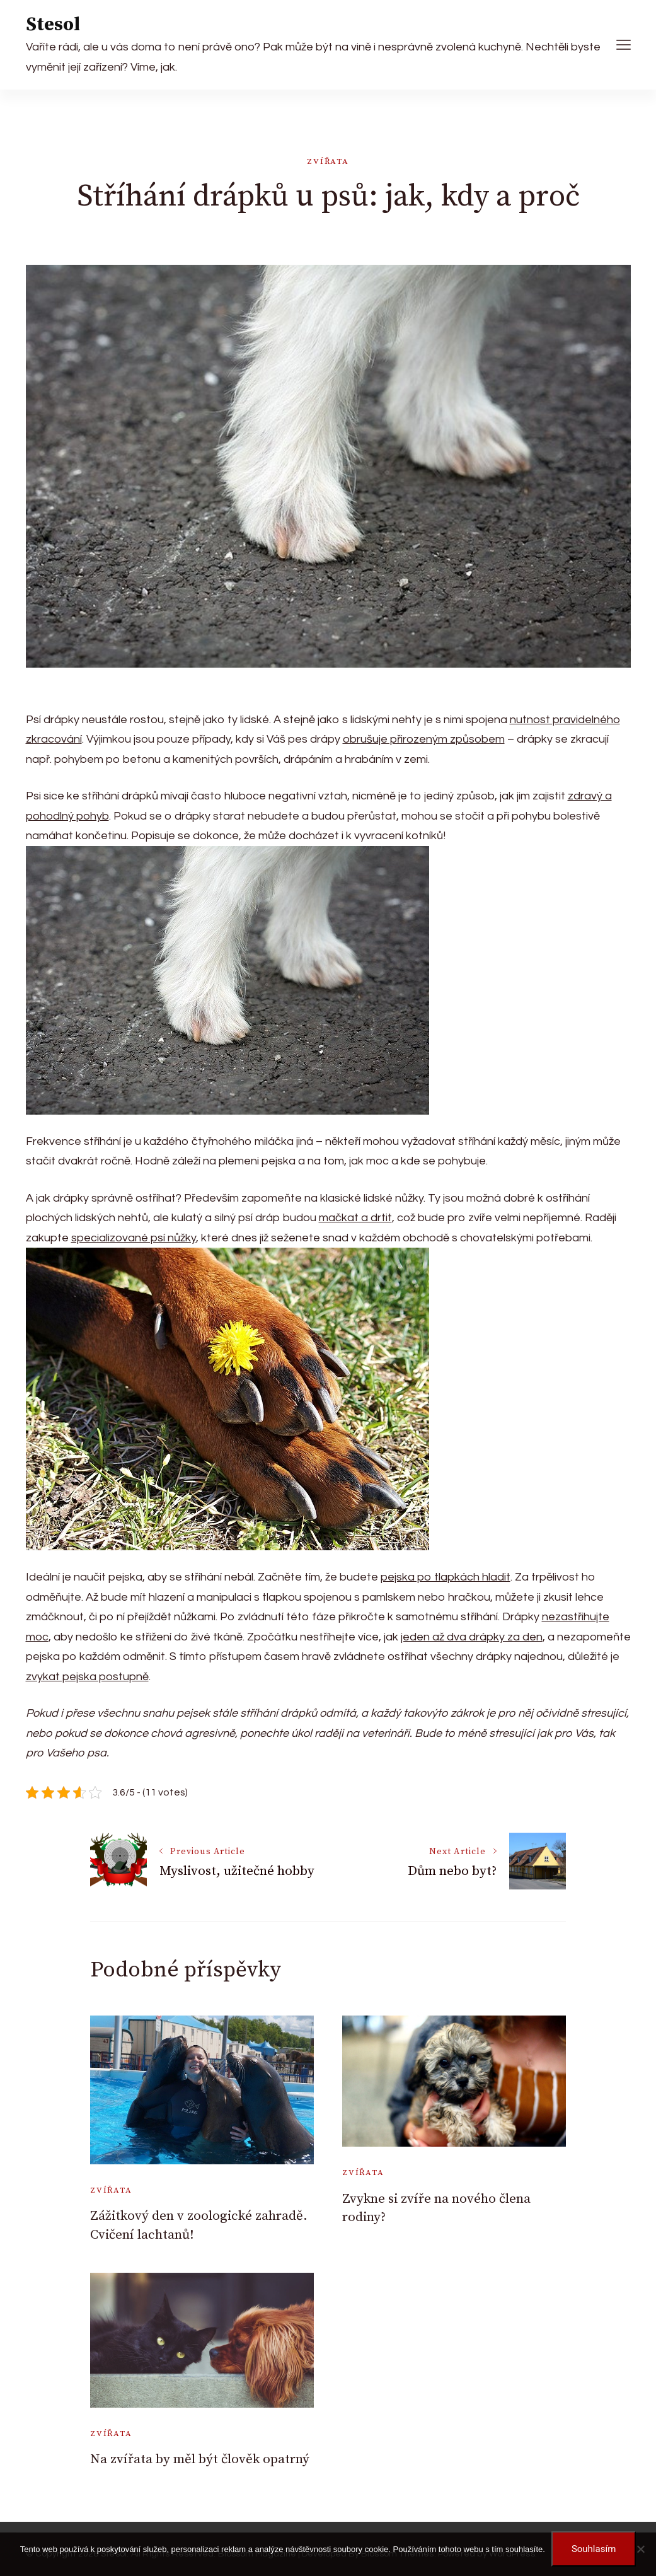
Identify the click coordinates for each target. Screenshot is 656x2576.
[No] (640, 2549)
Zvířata (328, 161)
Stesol (53, 25)
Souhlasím (594, 2549)
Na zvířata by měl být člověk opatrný (199, 2459)
